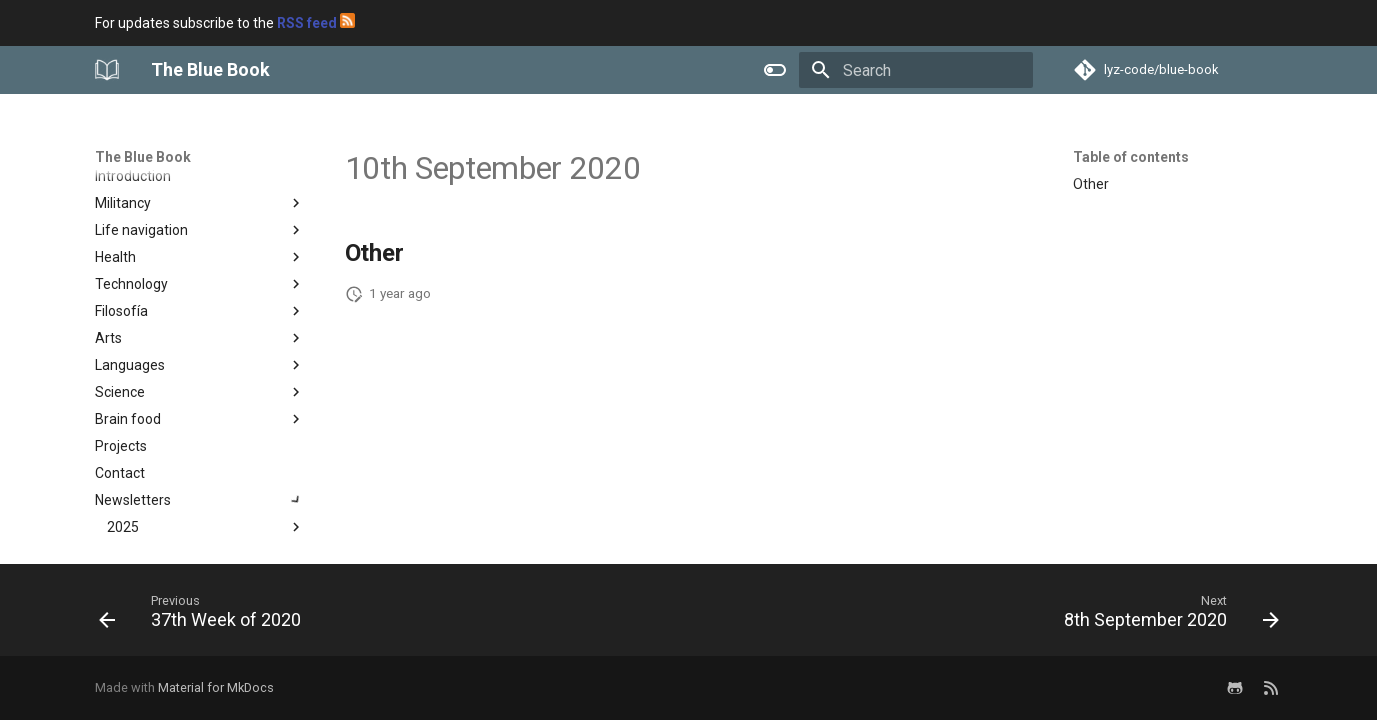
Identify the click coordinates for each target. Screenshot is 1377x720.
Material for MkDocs (216, 687)
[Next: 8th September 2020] (1165, 616)
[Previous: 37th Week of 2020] (205, 616)
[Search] (916, 70)
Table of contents (1131, 157)
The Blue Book (143, 157)
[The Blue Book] (107, 70)
